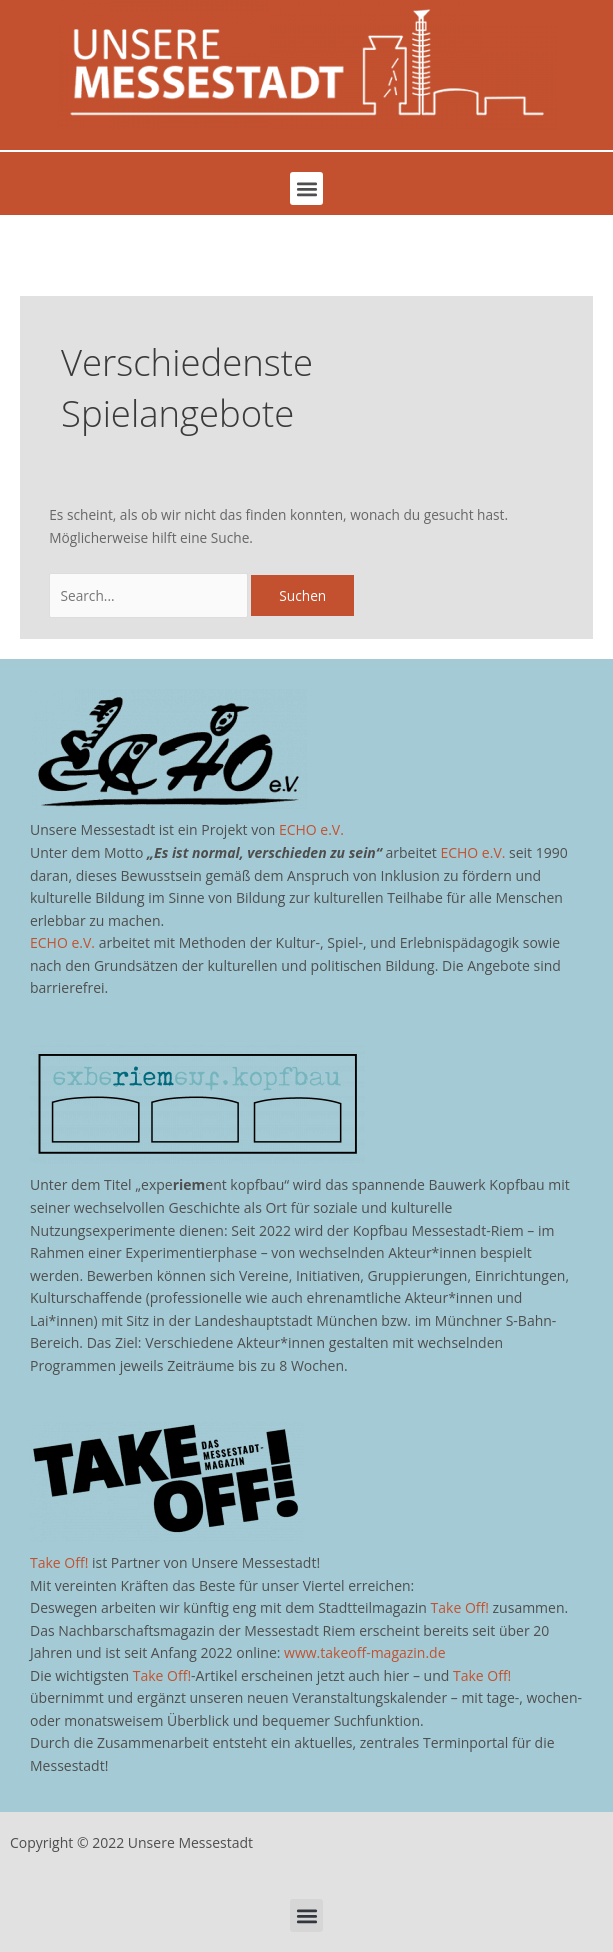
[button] (306, 188)
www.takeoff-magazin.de (364, 1652)
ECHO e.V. (311, 829)
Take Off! (59, 1562)
